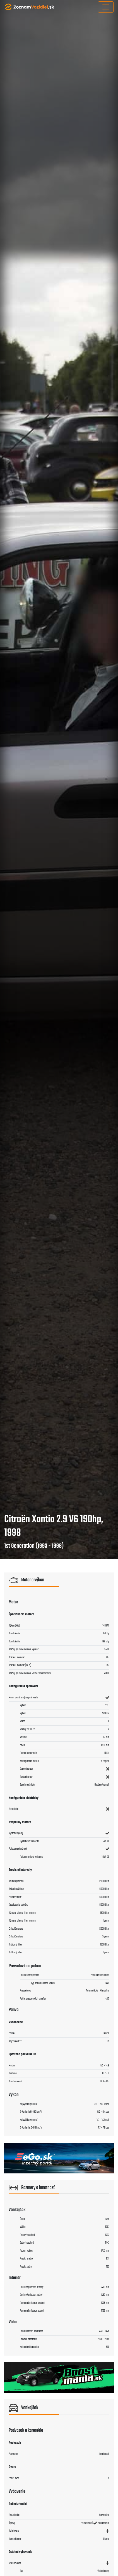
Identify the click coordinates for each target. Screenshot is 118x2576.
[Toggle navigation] (106, 7)
